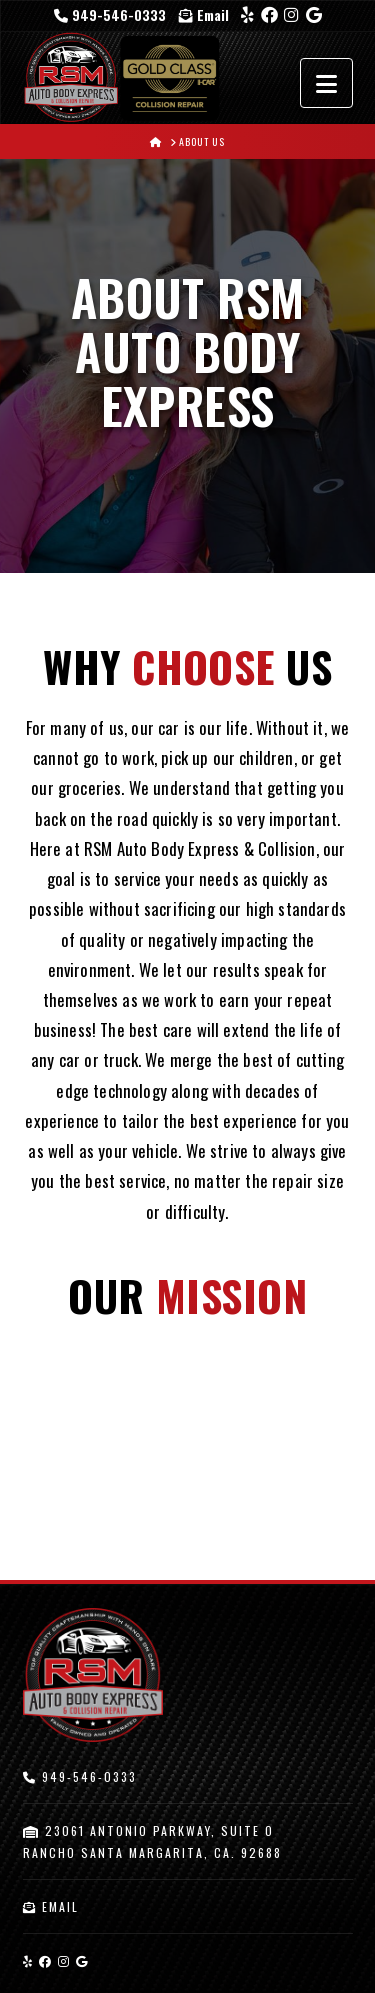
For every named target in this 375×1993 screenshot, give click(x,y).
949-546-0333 (112, 14)
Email (204, 14)
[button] (326, 83)
